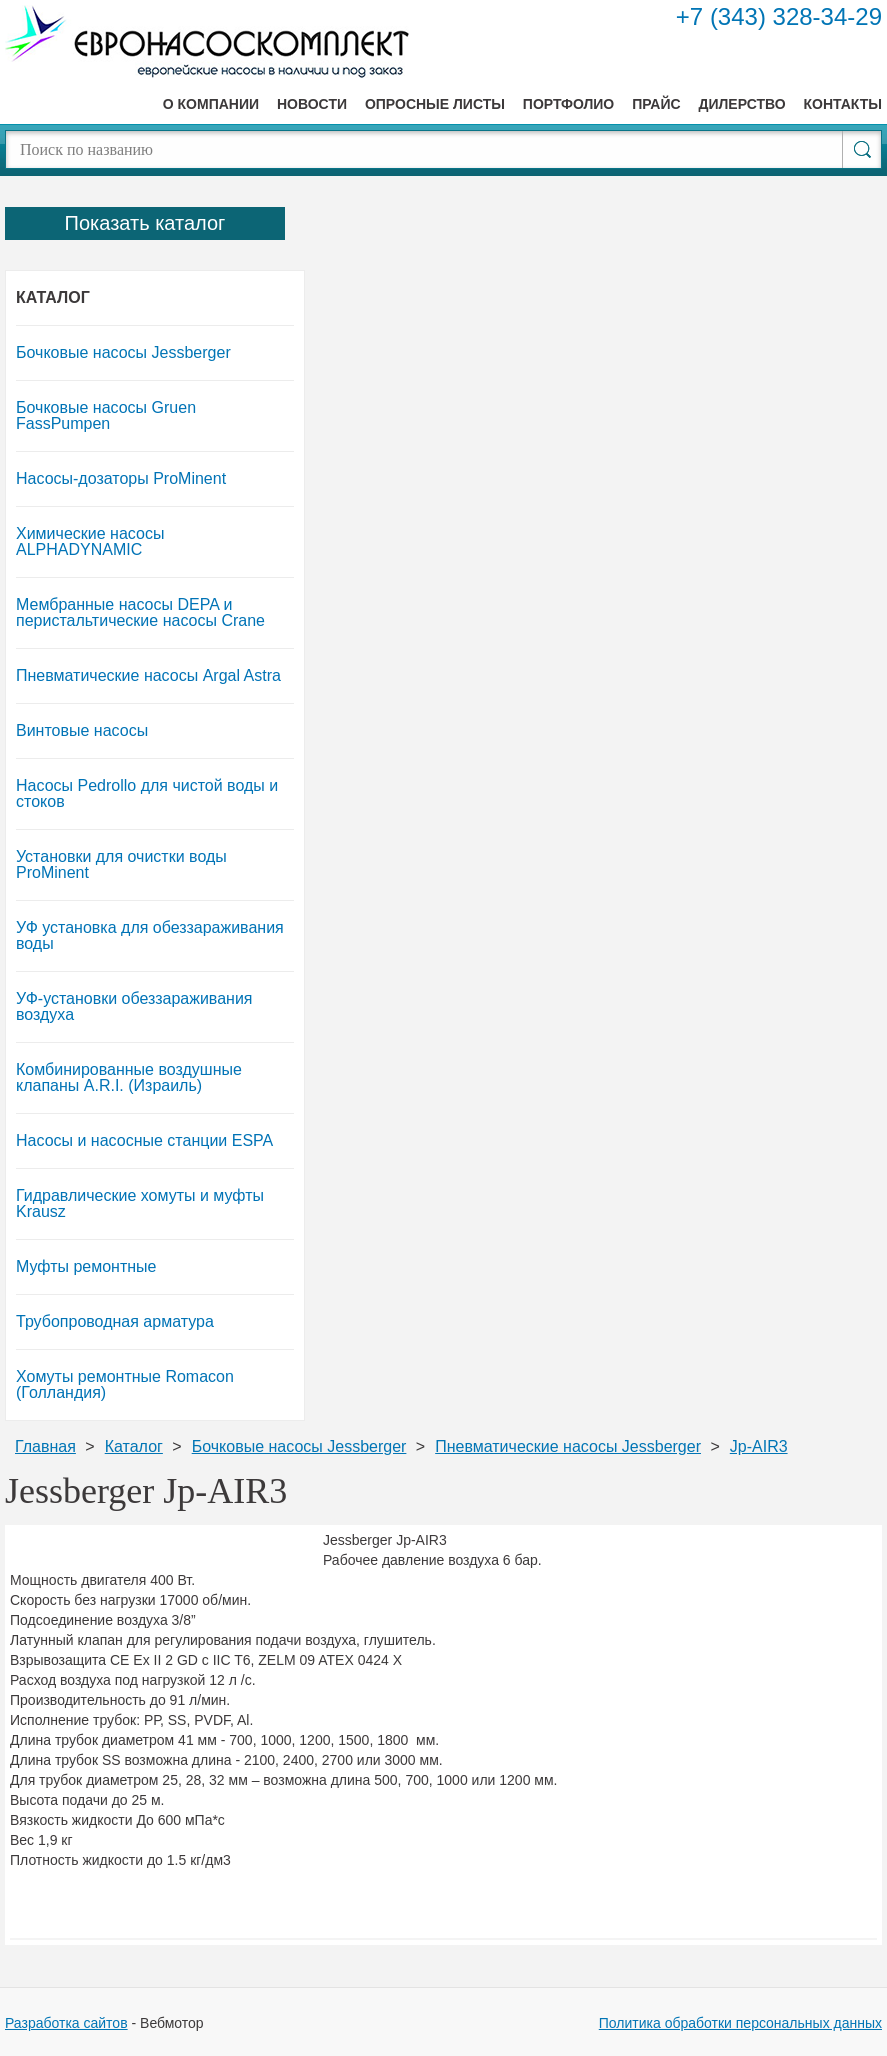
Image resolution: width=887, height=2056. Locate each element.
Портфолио (568, 104)
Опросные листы (435, 104)
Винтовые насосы (82, 730)
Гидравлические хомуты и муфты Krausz (140, 1203)
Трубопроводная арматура (115, 1321)
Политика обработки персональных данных (740, 2023)
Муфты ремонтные (86, 1266)
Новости (312, 104)
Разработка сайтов (66, 2023)
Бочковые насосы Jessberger (123, 352)
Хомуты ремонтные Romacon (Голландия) (125, 1384)
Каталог (53, 297)
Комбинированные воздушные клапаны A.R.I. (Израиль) (129, 1077)
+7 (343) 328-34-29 (779, 16)
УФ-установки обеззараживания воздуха (134, 1006)
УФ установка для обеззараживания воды (150, 935)
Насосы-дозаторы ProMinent (121, 478)
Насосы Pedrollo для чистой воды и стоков (147, 793)
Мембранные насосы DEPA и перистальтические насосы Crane (140, 612)
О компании (211, 104)
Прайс (656, 104)
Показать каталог (145, 223)
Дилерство (741, 104)
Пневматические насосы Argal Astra (148, 675)
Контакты (843, 104)
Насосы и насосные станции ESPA (144, 1140)
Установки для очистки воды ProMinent (121, 864)
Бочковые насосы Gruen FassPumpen (106, 415)
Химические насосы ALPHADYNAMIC (90, 541)
